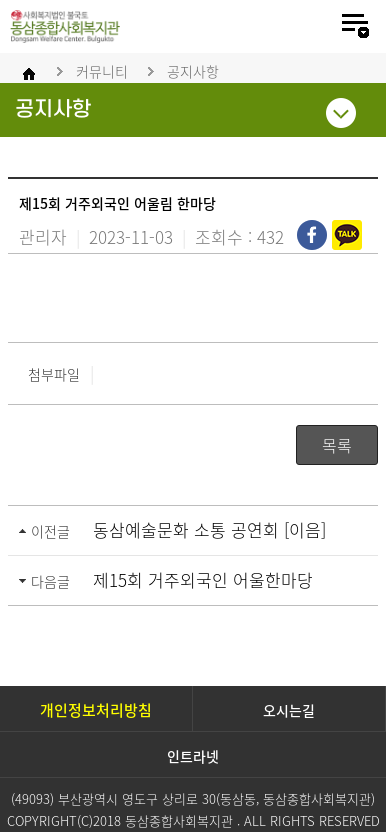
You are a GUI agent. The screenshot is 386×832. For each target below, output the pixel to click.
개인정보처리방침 (96, 710)
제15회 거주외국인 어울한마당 (203, 579)
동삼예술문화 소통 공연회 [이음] (209, 529)
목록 (337, 445)
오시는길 (289, 710)
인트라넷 (193, 756)
